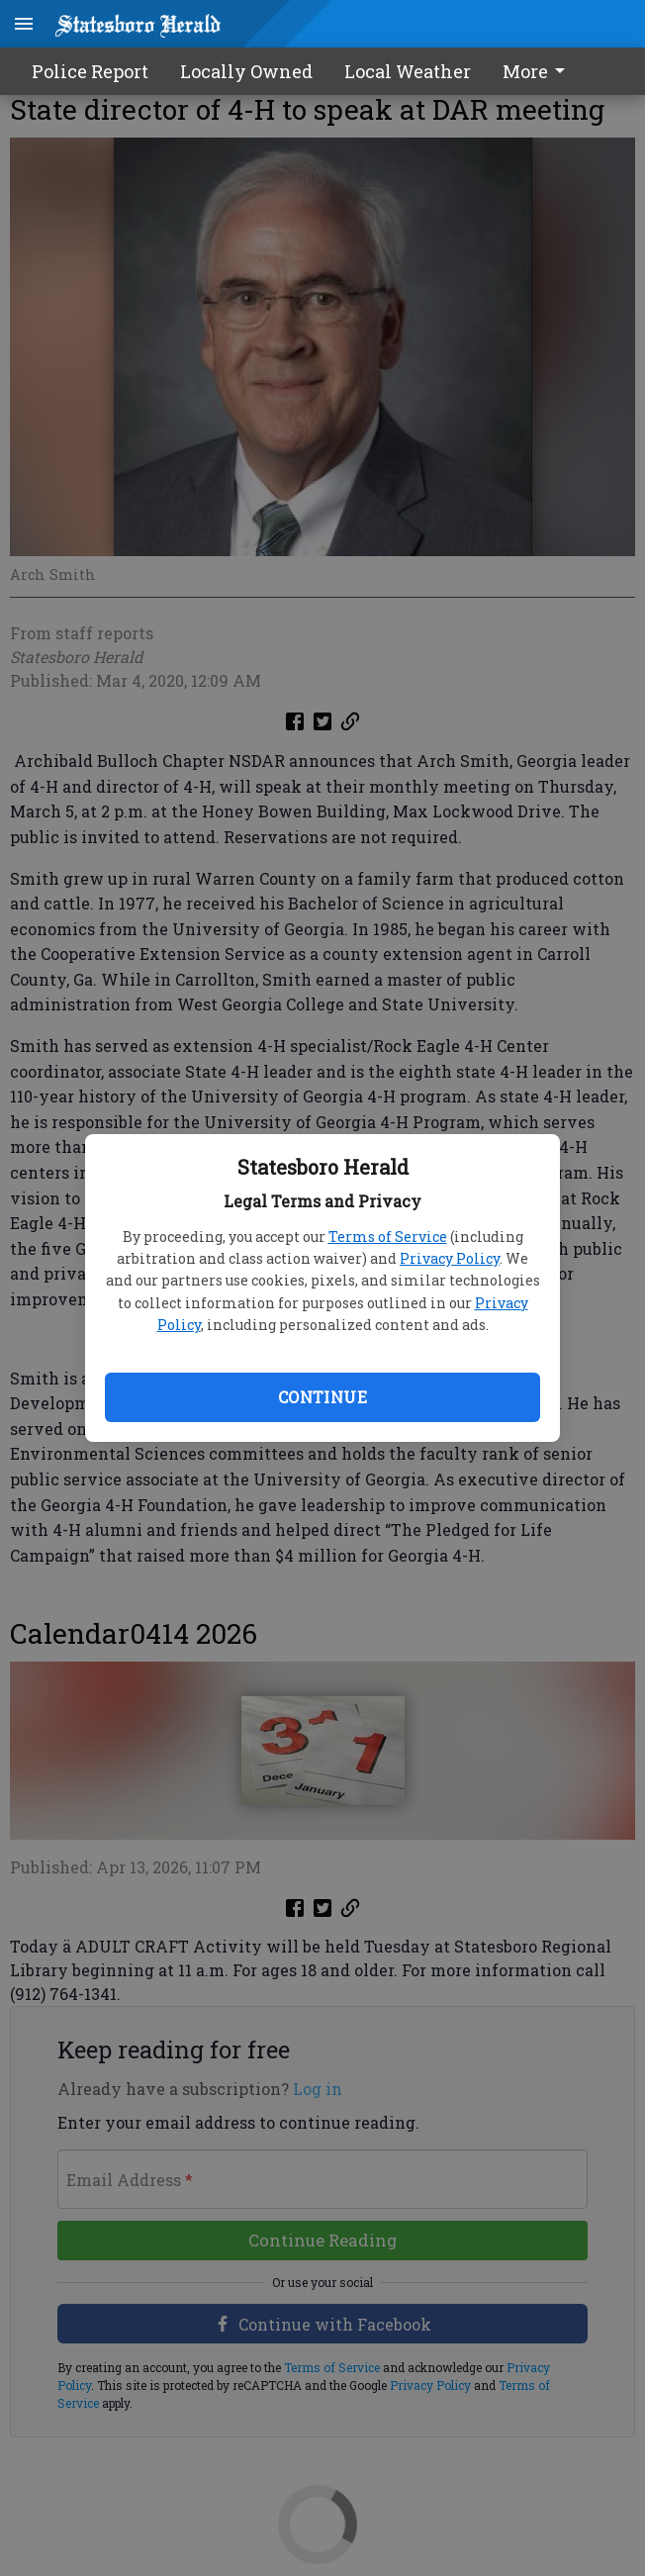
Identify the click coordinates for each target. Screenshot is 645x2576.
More (537, 71)
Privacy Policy (450, 1258)
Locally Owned (246, 71)
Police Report (90, 71)
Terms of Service (387, 1236)
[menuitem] (539, 71)
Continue (322, 1396)
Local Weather (407, 71)
